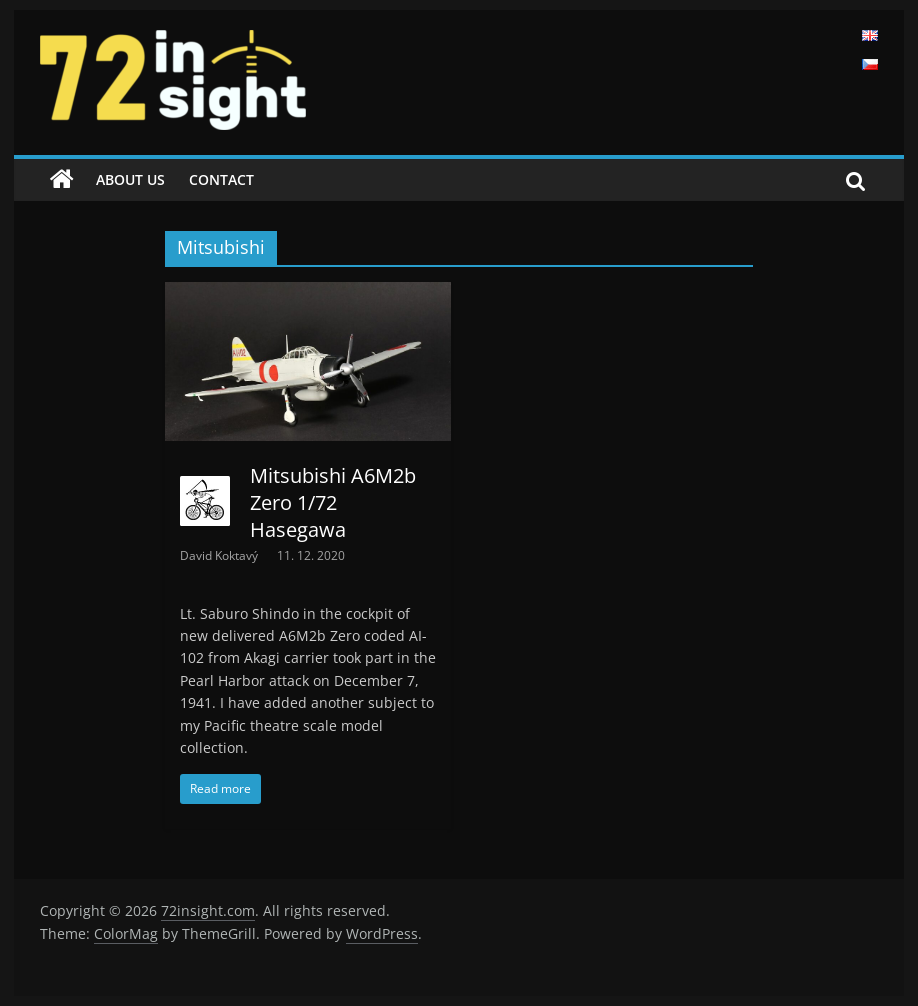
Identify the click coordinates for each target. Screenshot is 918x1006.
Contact (221, 179)
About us (130, 179)
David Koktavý (220, 555)
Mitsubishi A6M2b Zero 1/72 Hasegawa (333, 502)
